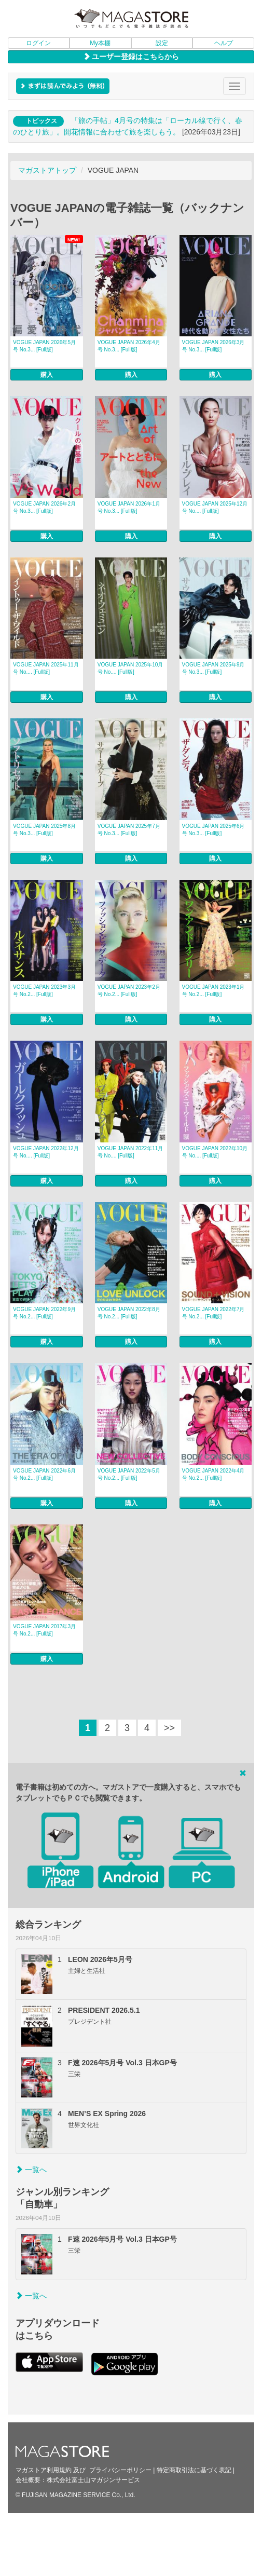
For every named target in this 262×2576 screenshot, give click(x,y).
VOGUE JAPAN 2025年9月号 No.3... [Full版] (213, 668)
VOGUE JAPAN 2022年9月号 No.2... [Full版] (44, 1312)
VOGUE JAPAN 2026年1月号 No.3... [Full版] (129, 507)
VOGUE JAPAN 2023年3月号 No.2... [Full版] (44, 990)
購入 (46, 374)
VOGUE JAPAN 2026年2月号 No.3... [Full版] (44, 507)
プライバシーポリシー (120, 2470)
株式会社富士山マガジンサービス (93, 2480)
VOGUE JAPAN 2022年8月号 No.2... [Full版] (129, 1312)
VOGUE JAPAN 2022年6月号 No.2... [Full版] (44, 1474)
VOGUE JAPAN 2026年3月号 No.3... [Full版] (213, 345)
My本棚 (100, 43)
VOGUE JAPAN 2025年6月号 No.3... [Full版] (213, 829)
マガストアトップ (47, 170)
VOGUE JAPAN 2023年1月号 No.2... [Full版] (213, 990)
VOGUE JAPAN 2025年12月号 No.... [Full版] (215, 507)
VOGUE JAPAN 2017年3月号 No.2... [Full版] (44, 1630)
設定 (162, 43)
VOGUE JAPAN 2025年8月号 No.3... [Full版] (44, 829)
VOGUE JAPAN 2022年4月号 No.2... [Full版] (213, 1474)
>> (169, 1728)
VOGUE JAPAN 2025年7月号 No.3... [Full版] (129, 829)
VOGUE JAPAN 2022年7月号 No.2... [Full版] (213, 1312)
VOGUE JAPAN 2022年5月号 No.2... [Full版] (129, 1474)
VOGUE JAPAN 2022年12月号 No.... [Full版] (46, 1152)
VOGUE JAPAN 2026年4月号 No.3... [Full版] (129, 345)
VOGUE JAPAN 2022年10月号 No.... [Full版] (215, 1152)
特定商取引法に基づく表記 (194, 2470)
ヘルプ (223, 43)
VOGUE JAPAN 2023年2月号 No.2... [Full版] (129, 990)
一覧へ (31, 2169)
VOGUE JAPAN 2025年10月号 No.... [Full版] (130, 668)
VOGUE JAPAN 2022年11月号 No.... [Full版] (130, 1152)
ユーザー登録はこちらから (131, 56)
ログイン (38, 43)
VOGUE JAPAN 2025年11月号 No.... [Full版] (46, 668)
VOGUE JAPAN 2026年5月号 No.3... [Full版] (44, 345)
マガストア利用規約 (44, 2470)
